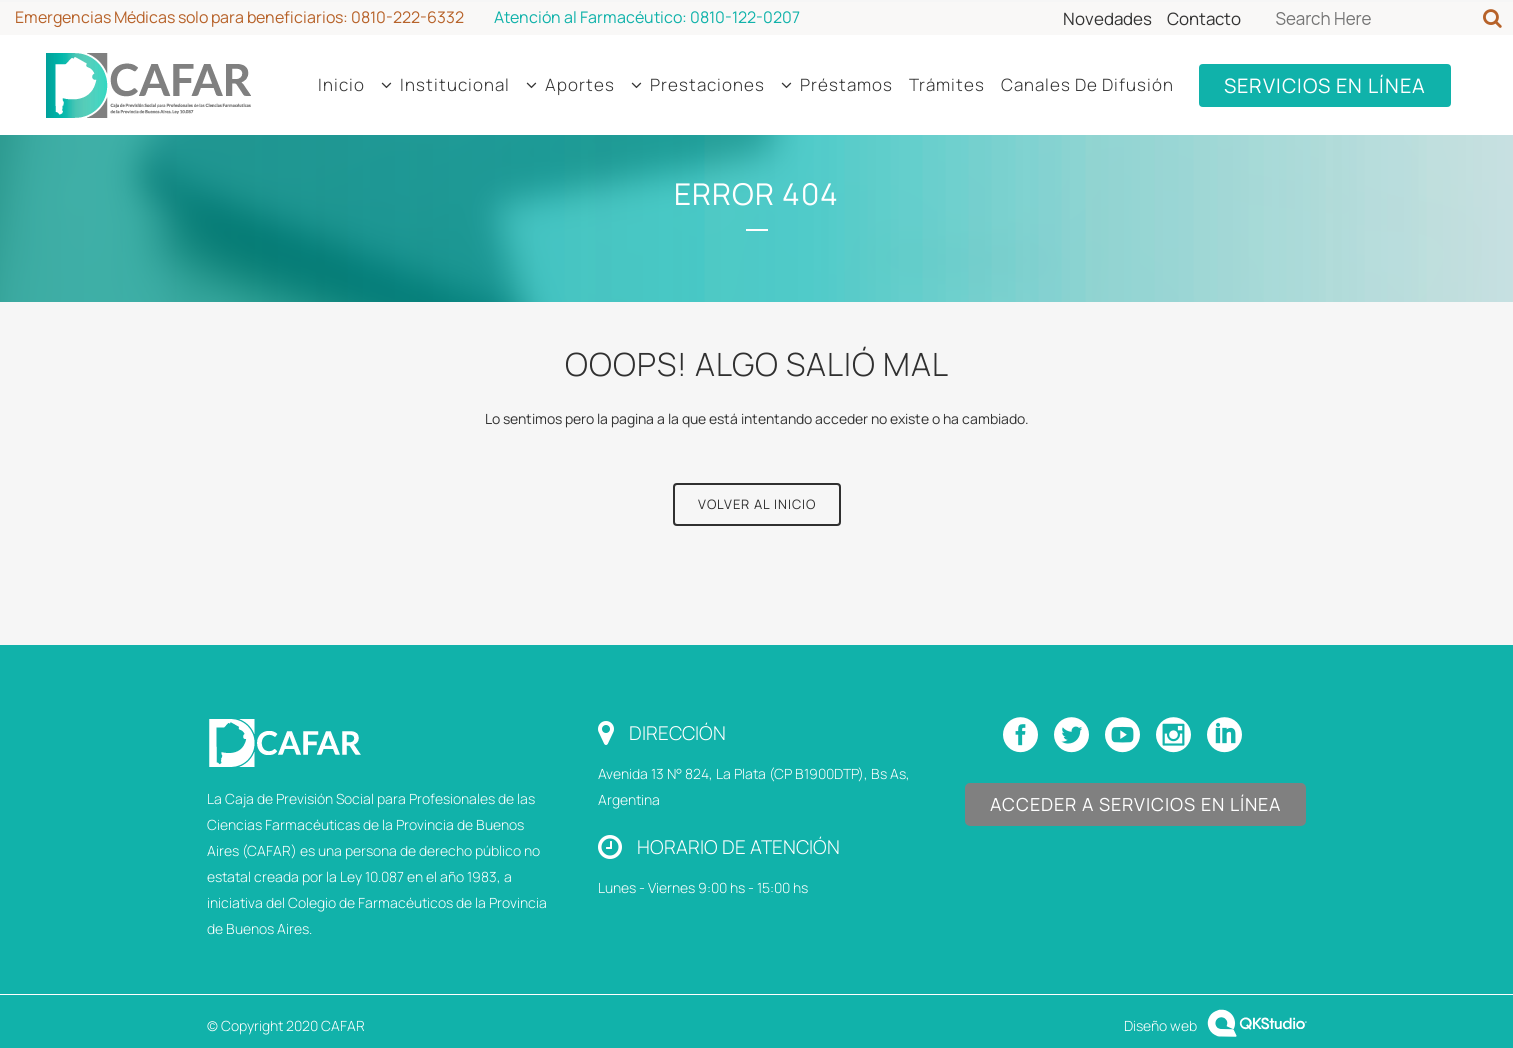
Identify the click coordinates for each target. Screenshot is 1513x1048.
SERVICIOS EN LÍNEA (1325, 85)
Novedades (1107, 18)
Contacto (1204, 18)
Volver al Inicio (757, 504)
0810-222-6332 (407, 17)
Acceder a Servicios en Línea (1135, 804)
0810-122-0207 (745, 17)
